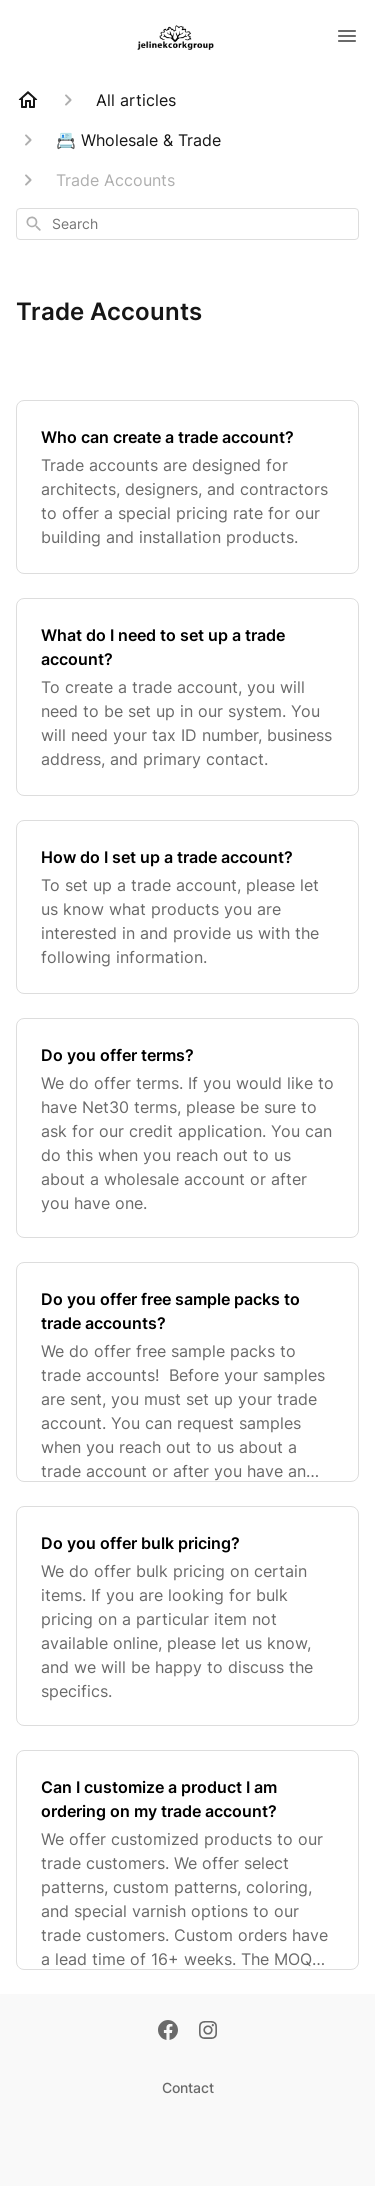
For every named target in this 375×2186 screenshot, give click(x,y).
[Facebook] (168, 2032)
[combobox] (187, 224)
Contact (188, 2087)
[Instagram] (208, 2032)
